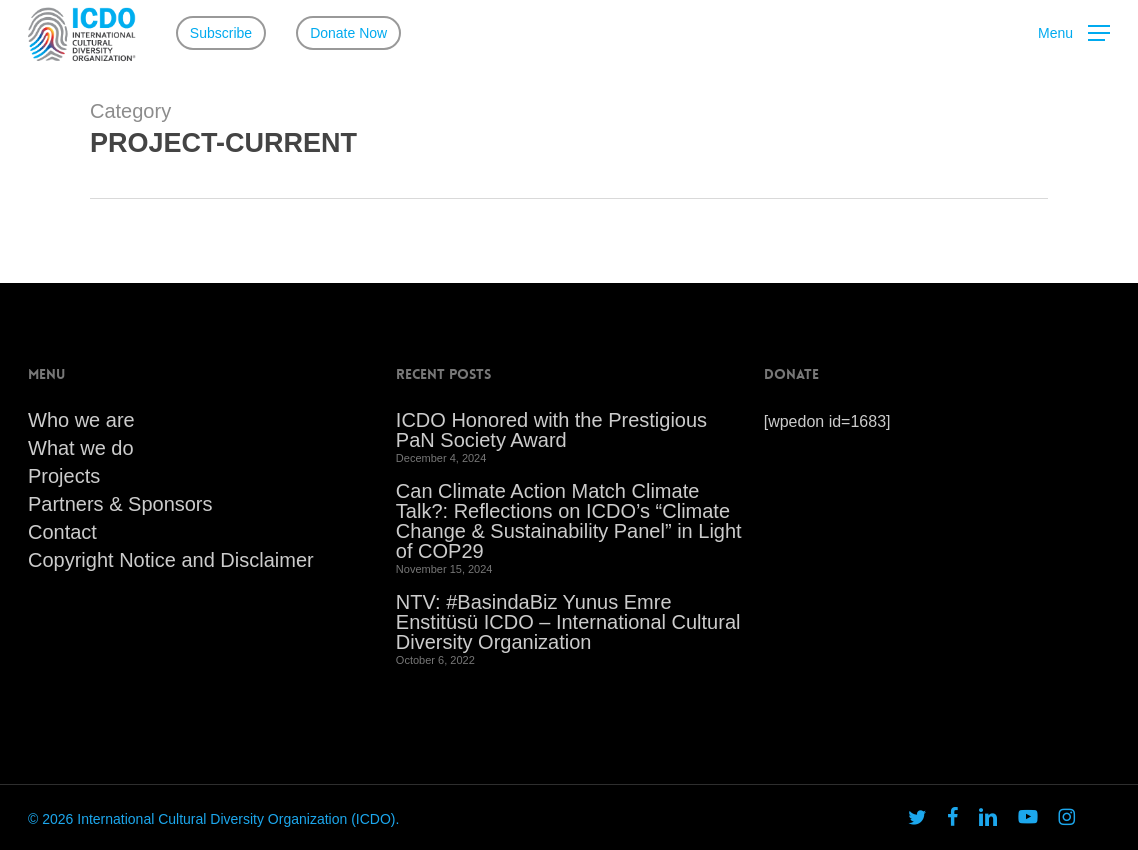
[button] (1074, 33)
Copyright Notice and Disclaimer (171, 560)
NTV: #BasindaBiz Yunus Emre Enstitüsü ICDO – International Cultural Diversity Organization (568, 622)
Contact (62, 532)
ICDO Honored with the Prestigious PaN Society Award (551, 430)
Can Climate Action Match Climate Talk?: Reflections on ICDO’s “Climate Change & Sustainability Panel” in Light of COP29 (569, 521)
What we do (81, 448)
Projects (64, 476)
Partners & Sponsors (120, 504)
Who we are (81, 420)
